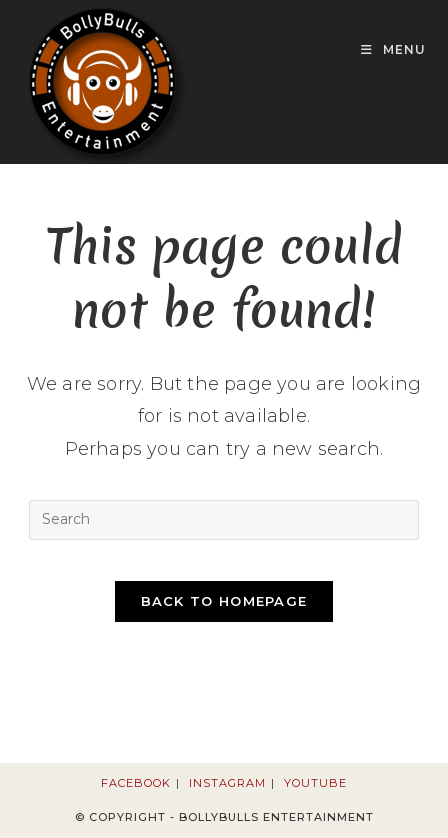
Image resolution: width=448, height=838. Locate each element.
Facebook (136, 783)
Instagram (227, 783)
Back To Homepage (224, 601)
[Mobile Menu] (393, 49)
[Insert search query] (224, 520)
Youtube (315, 783)
